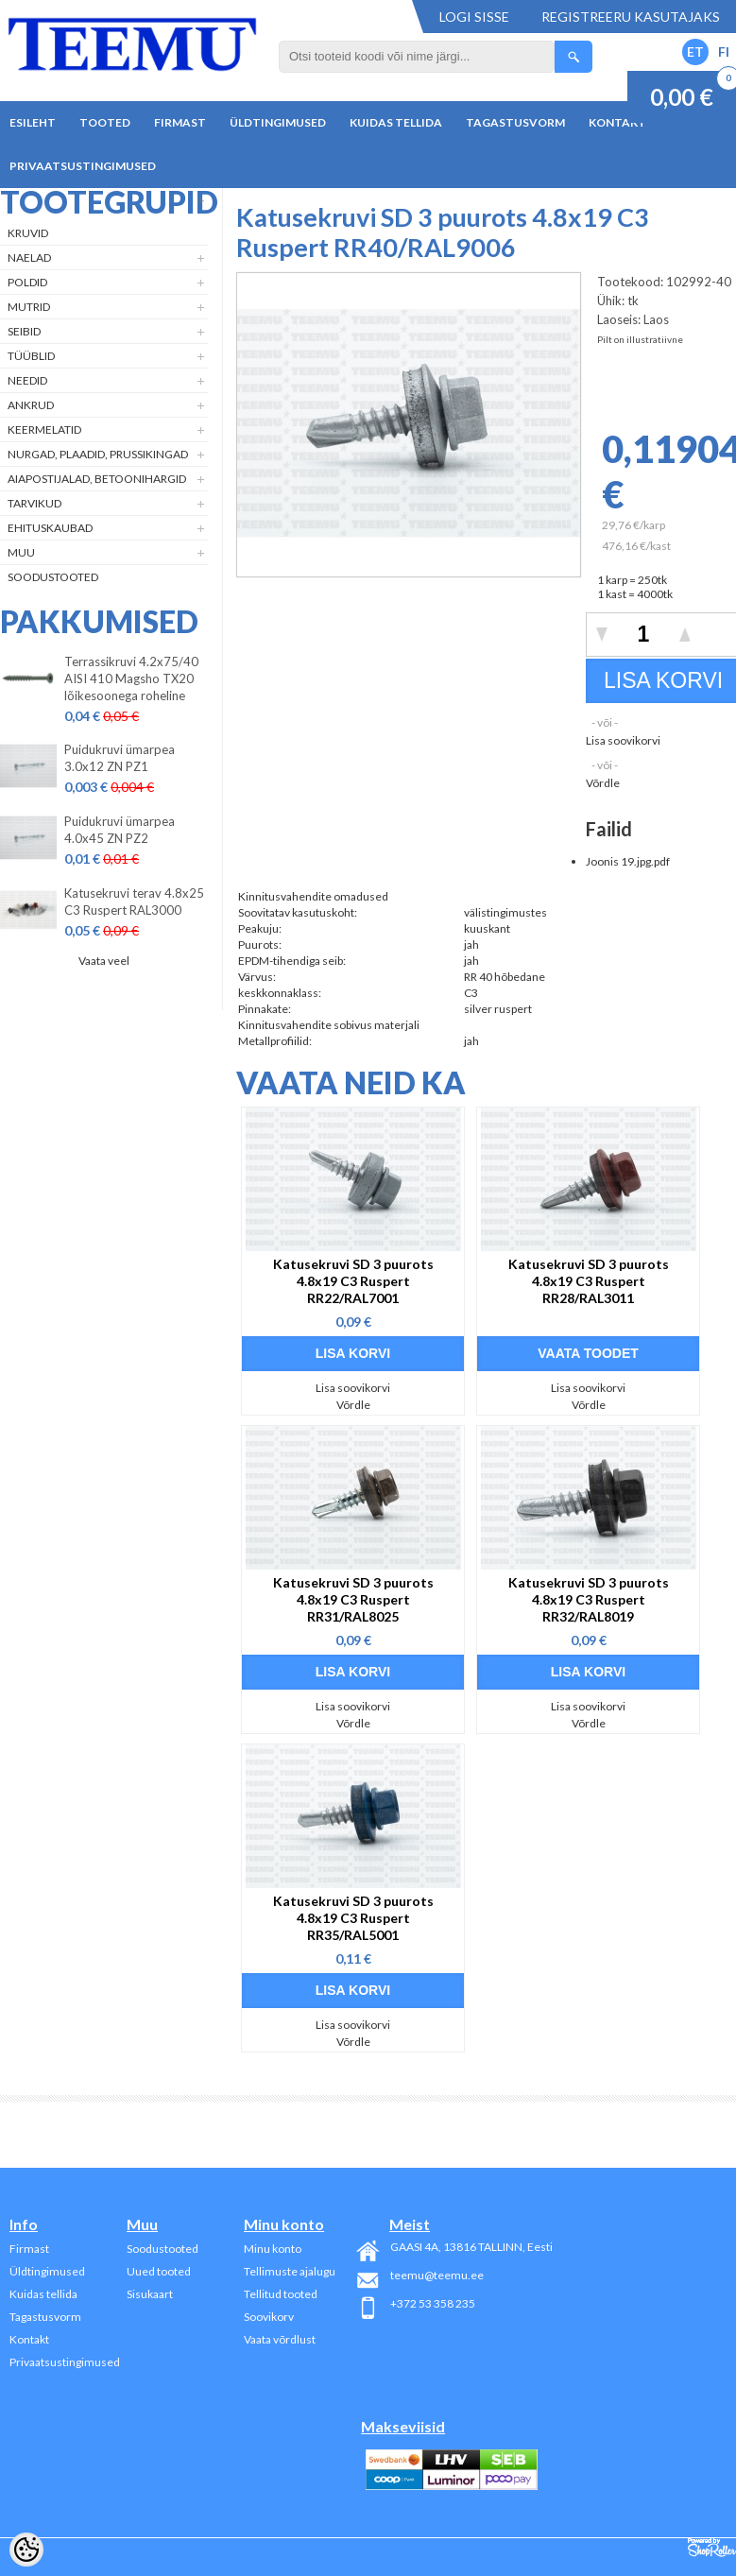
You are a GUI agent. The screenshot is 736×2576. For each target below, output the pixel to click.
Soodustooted (53, 577)
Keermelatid (44, 429)
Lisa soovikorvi (623, 740)
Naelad (29, 257)
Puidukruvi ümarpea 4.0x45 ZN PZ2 (119, 830)
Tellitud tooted (280, 2294)
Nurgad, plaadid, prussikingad (98, 454)
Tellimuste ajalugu (289, 2271)
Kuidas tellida (396, 122)
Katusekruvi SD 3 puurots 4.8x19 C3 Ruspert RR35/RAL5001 (353, 1918)
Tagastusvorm (515, 122)
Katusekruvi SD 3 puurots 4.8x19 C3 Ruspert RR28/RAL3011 (588, 1281)
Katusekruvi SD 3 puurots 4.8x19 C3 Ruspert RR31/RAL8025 (353, 1599)
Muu (21, 552)
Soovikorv (269, 2317)
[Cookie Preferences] (26, 2550)
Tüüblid (31, 356)
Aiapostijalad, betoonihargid (97, 479)
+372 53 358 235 (432, 2303)
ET (695, 51)
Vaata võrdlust (280, 2339)
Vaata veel (103, 960)
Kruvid (28, 233)
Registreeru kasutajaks (630, 17)
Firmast (180, 122)
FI (723, 51)
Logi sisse (474, 17)
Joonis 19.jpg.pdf (628, 861)
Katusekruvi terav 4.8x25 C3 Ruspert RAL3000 (134, 901)
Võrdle (603, 783)
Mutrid (29, 307)
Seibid (24, 331)
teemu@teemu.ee (437, 2275)
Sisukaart (150, 2294)
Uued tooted (159, 2271)
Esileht (32, 122)
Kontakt (617, 122)
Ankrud (31, 405)
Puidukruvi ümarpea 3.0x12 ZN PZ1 (119, 758)
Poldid (27, 282)
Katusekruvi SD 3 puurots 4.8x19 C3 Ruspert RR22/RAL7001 (353, 1281)
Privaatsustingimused (82, 166)
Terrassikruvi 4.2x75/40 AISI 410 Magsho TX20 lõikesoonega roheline (131, 678)
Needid (27, 380)
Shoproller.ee (712, 2547)
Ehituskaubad (50, 528)
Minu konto (272, 2248)
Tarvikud (34, 503)
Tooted (104, 122)
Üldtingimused (278, 122)
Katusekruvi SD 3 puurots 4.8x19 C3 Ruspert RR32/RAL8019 (588, 1599)
